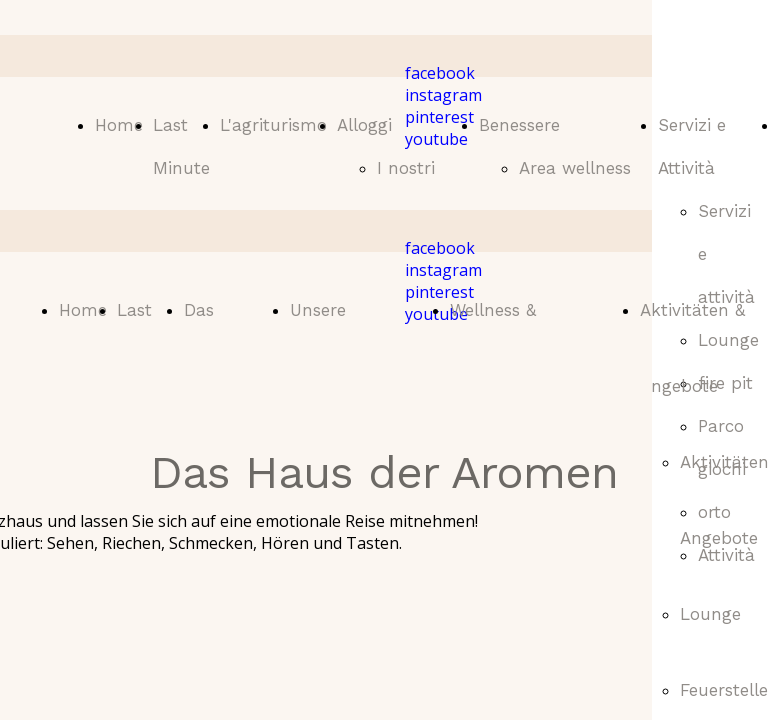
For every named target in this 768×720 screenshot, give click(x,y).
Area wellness (575, 168)
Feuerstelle (724, 690)
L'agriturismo (273, 125)
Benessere (519, 125)
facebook (440, 73)
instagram (443, 95)
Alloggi (364, 125)
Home (119, 125)
